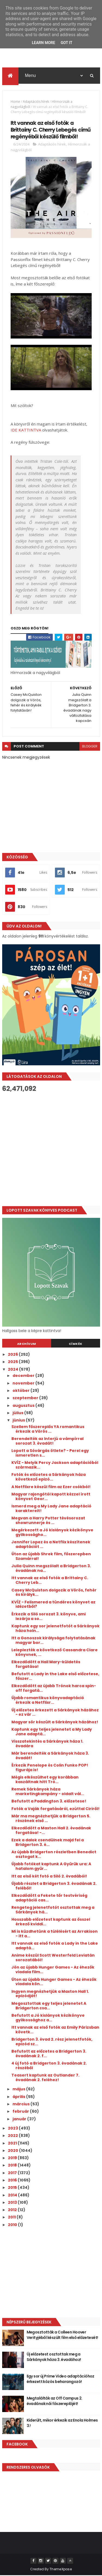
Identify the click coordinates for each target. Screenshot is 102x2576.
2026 (13, 1355)
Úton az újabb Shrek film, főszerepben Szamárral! (51, 1557)
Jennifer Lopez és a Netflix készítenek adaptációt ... (50, 1545)
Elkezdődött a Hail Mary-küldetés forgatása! (45, 1665)
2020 (13, 2151)
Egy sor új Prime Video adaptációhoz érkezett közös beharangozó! (60, 2379)
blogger (89, 746)
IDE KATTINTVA (26, 430)
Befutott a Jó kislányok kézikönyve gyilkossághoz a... (48, 2018)
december (24, 1376)
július (18, 1413)
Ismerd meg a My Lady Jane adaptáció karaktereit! (51, 1509)
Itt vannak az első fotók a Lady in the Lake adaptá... (54, 1946)
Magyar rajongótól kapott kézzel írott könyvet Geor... (50, 1497)
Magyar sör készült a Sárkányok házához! (54, 1722)
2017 (13, 2173)
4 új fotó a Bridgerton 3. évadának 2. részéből (49, 2066)
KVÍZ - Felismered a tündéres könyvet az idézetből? (53, 1605)
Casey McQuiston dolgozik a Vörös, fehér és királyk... (54, 1593)
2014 (13, 2195)
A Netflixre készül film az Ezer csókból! (51, 1487)
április (19, 2097)
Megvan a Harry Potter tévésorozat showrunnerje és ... (48, 1521)
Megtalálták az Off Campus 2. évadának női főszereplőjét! (54, 2401)
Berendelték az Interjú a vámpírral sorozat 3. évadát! (47, 1441)
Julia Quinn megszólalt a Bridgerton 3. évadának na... (51, 1569)
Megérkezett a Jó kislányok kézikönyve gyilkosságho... (52, 1533)
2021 (13, 2143)
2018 (13, 2166)
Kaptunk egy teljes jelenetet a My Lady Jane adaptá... (51, 1732)
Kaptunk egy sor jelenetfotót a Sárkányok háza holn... (55, 1629)
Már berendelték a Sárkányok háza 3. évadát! (50, 1756)
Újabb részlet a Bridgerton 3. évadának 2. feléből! (54, 1886)
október (21, 1391)
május (19, 2090)
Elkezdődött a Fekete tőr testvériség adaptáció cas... (49, 1898)
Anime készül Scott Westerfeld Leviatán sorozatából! (53, 1958)
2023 (13, 2128)
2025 (13, 1362)
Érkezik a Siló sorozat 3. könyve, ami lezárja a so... (48, 1617)
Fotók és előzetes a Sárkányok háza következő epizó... (48, 1478)
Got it (66, 43)
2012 (13, 2210)
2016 (13, 2180)
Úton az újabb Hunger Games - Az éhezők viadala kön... (54, 1982)
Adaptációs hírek (36, 102)
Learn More (43, 43)
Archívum (26, 1344)
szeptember (26, 1398)
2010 (13, 2225)
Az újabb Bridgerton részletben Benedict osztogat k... (53, 1855)
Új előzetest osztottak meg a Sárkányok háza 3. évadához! (54, 2357)
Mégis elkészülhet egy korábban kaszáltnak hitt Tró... (45, 1780)
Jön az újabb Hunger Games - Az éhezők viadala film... (52, 1970)
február (21, 2112)
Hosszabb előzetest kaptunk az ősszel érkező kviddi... (50, 1922)
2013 (13, 2203)
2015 (13, 2188)
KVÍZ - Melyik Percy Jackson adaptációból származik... (54, 1466)
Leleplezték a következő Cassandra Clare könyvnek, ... (54, 1653)
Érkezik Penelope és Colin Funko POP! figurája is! (49, 1768)
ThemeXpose (61, 2569)
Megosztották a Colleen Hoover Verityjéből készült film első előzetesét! (62, 2335)
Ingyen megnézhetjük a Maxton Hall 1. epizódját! (50, 1994)
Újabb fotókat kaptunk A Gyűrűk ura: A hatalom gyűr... (51, 1867)
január (20, 2119)
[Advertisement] (51, 1150)
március (21, 2104)
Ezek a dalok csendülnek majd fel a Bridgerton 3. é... (47, 1843)
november (24, 1383)
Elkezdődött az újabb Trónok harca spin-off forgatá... (53, 1689)
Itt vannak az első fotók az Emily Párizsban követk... (55, 2030)
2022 (13, 2136)
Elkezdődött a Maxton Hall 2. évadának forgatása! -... (51, 1831)
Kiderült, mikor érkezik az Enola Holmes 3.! (62, 2423)
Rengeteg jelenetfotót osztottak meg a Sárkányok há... (52, 1910)
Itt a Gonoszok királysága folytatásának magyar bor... (53, 1641)
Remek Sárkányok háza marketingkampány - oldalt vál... (47, 1792)
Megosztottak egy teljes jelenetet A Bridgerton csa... (48, 2006)
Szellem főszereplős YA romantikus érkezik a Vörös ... (47, 1429)
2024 (13, 1370)
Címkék (75, 1344)
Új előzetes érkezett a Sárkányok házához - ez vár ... (55, 1713)
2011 (12, 2218)
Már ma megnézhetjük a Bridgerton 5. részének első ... (50, 1819)
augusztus (24, 1406)
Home (15, 102)
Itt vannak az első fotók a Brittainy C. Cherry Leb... (49, 1581)
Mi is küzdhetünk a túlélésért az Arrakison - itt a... (54, 1934)
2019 (13, 2158)
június (19, 1421)
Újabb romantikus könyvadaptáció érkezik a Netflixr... (47, 1701)
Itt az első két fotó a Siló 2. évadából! (49, 1876)
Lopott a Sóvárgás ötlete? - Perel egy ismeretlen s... (50, 1454)
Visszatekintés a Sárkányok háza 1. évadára (47, 1744)
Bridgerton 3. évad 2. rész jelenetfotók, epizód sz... (51, 2042)
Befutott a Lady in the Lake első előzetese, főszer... (55, 1677)
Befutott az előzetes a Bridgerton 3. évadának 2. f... (48, 2054)
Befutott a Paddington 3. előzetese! (48, 1802)
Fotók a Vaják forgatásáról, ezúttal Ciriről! (55, 1809)
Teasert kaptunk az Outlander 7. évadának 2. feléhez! (45, 2078)
